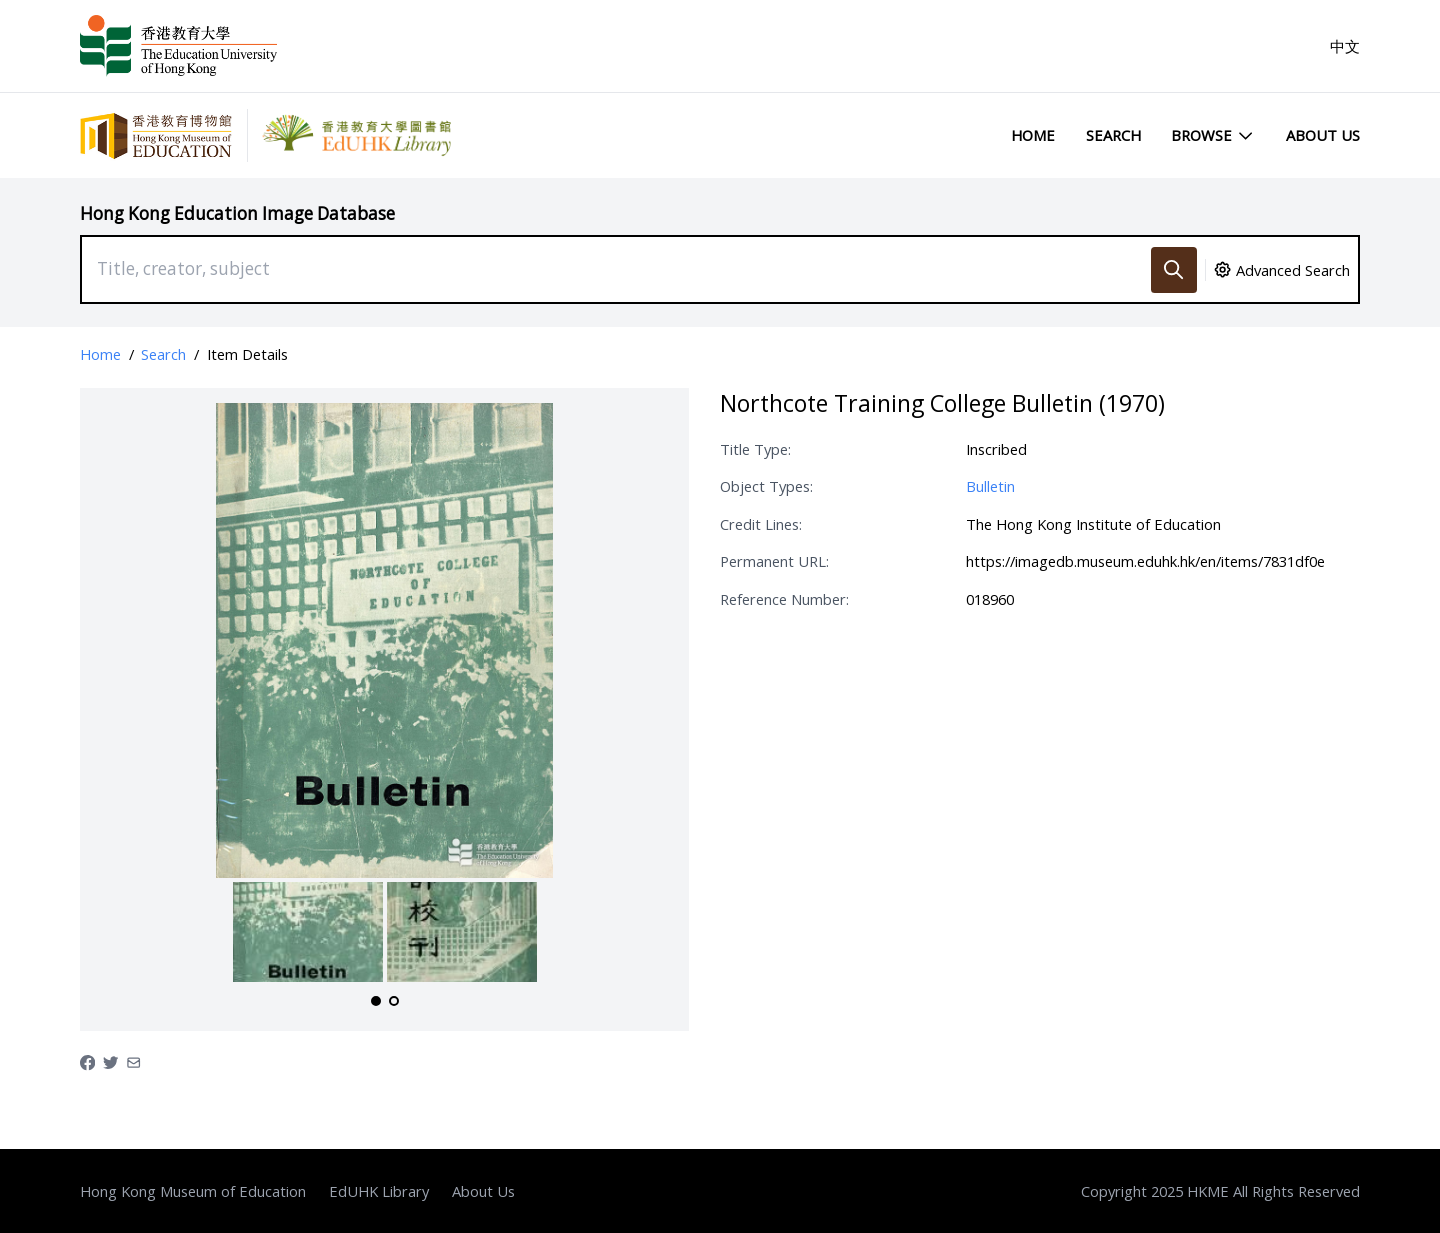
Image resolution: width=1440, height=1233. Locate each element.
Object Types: (766, 486)
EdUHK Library (379, 1191)
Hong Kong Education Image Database (237, 213)
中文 (1345, 46)
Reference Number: (784, 599)
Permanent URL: (774, 561)
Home (1033, 135)
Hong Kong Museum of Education (193, 1191)
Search (1113, 135)
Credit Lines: (761, 524)
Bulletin (990, 486)
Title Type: (755, 449)
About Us (1323, 135)
